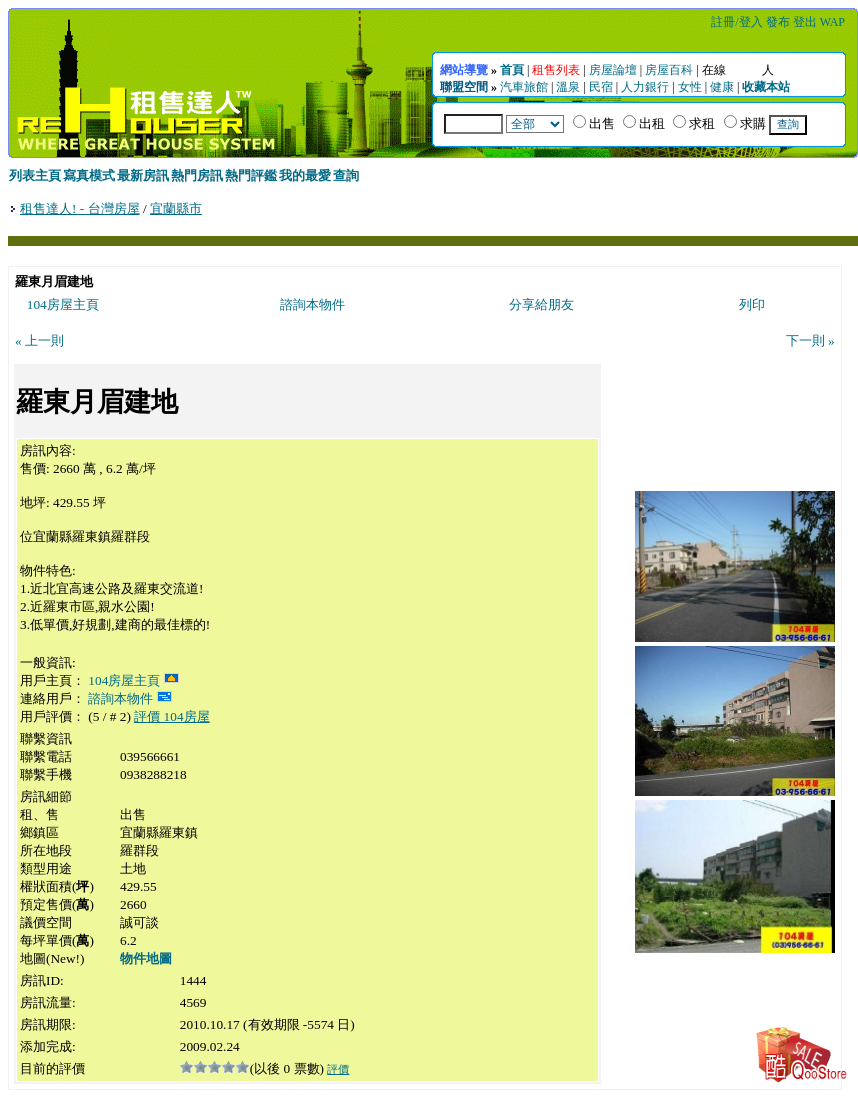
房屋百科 (669, 70)
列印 (752, 304)
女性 (690, 87)
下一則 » (810, 340)
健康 (722, 87)
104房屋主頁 (63, 304)
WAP (832, 22)
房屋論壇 (613, 70)
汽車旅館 (524, 87)
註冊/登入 (736, 22)
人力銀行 (645, 87)
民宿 (601, 87)
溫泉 (568, 87)
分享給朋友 (541, 304)
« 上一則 (39, 340)
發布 (778, 22)
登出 (805, 22)
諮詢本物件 (312, 304)
